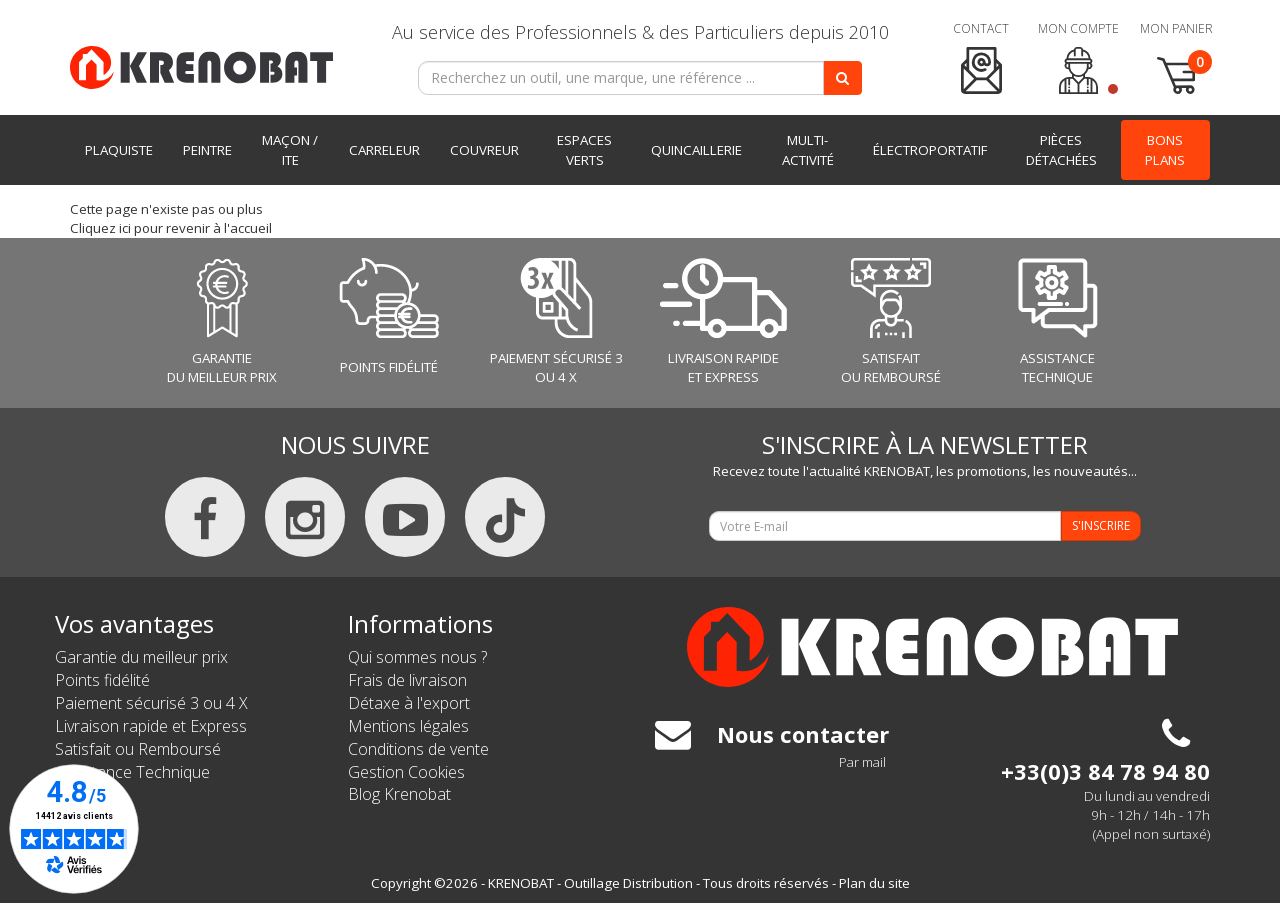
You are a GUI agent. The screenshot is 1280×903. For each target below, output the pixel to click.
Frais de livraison (407, 680)
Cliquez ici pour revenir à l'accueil (171, 228)
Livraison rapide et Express (151, 726)
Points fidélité (102, 680)
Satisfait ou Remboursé (138, 749)
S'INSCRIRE (1101, 525)
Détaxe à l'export (409, 703)
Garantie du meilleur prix (141, 657)
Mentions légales (408, 726)
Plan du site (874, 883)
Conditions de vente (418, 749)
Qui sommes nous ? (417, 657)
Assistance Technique (132, 772)
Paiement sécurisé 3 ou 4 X (151, 703)
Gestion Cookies (406, 772)
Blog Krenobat (399, 794)
